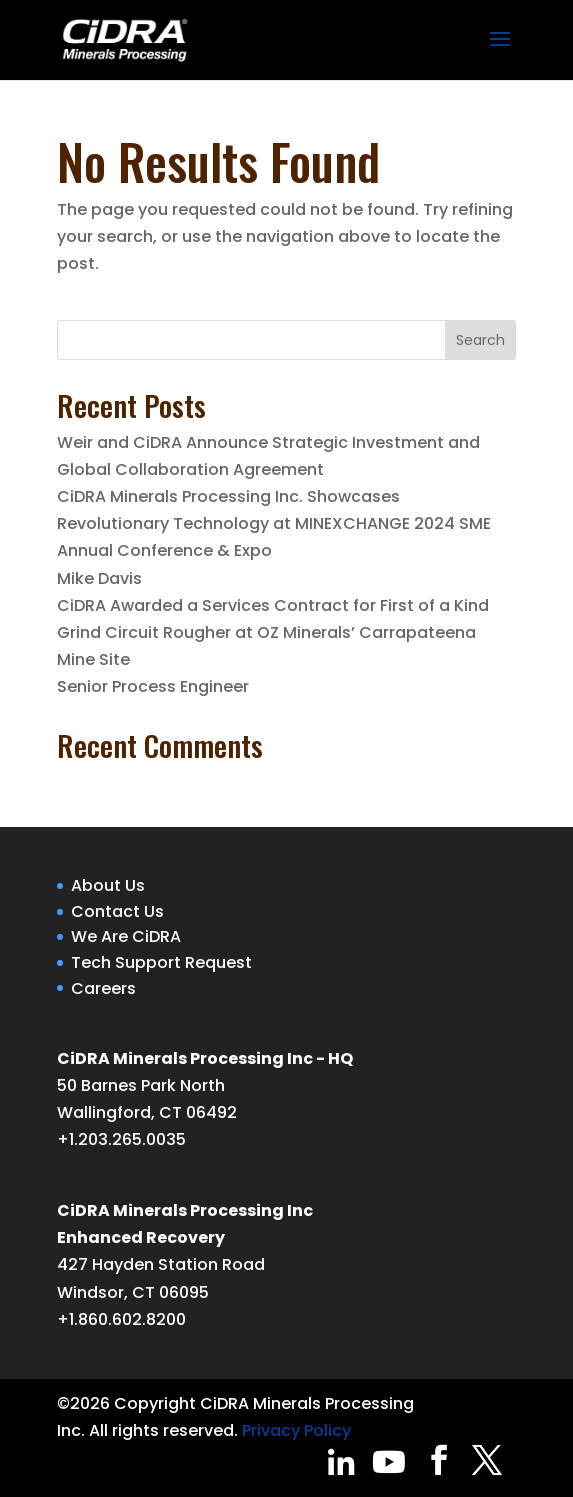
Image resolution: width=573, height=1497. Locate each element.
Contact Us (117, 911)
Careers (103, 988)
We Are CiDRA (126, 936)
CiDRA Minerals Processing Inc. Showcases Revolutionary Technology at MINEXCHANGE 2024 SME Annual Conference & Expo (274, 523)
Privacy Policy (296, 1430)
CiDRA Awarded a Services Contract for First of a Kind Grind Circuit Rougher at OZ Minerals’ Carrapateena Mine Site (273, 632)
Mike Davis (99, 578)
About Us (108, 885)
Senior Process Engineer (153, 686)
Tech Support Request (161, 962)
